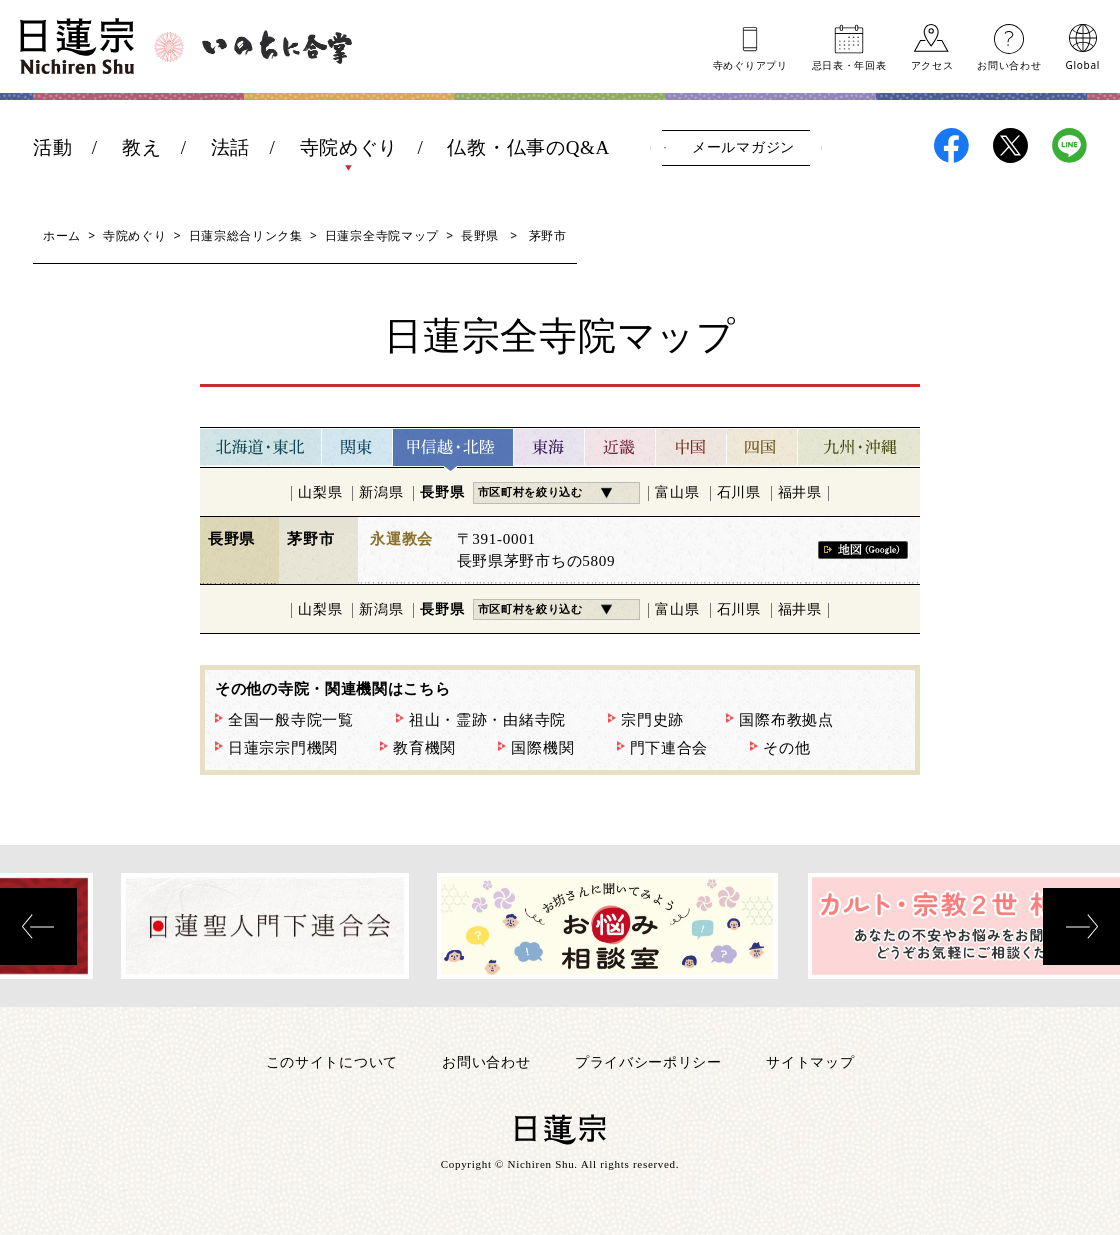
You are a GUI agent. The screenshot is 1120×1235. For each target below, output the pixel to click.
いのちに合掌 (277, 47)
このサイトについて (332, 1061)
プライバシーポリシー (648, 1061)
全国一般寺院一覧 (291, 720)
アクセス (932, 64)
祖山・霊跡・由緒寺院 (487, 720)
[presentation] (38, 926)
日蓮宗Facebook (951, 145)
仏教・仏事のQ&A (528, 147)
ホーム (62, 235)
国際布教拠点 (786, 720)
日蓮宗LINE (1069, 145)
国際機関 (542, 748)
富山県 (677, 492)
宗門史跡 (652, 720)
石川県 (739, 492)
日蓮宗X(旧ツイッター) (1010, 145)
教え (141, 147)
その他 (786, 748)
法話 (230, 147)
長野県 (480, 235)
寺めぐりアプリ (750, 64)
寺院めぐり (349, 147)
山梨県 (320, 492)
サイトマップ (810, 1061)
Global (1083, 64)
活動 (52, 147)
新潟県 (381, 492)
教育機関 (424, 748)
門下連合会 (669, 748)
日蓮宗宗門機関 (283, 748)
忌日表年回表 (849, 64)
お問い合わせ (1009, 64)
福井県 (800, 492)
